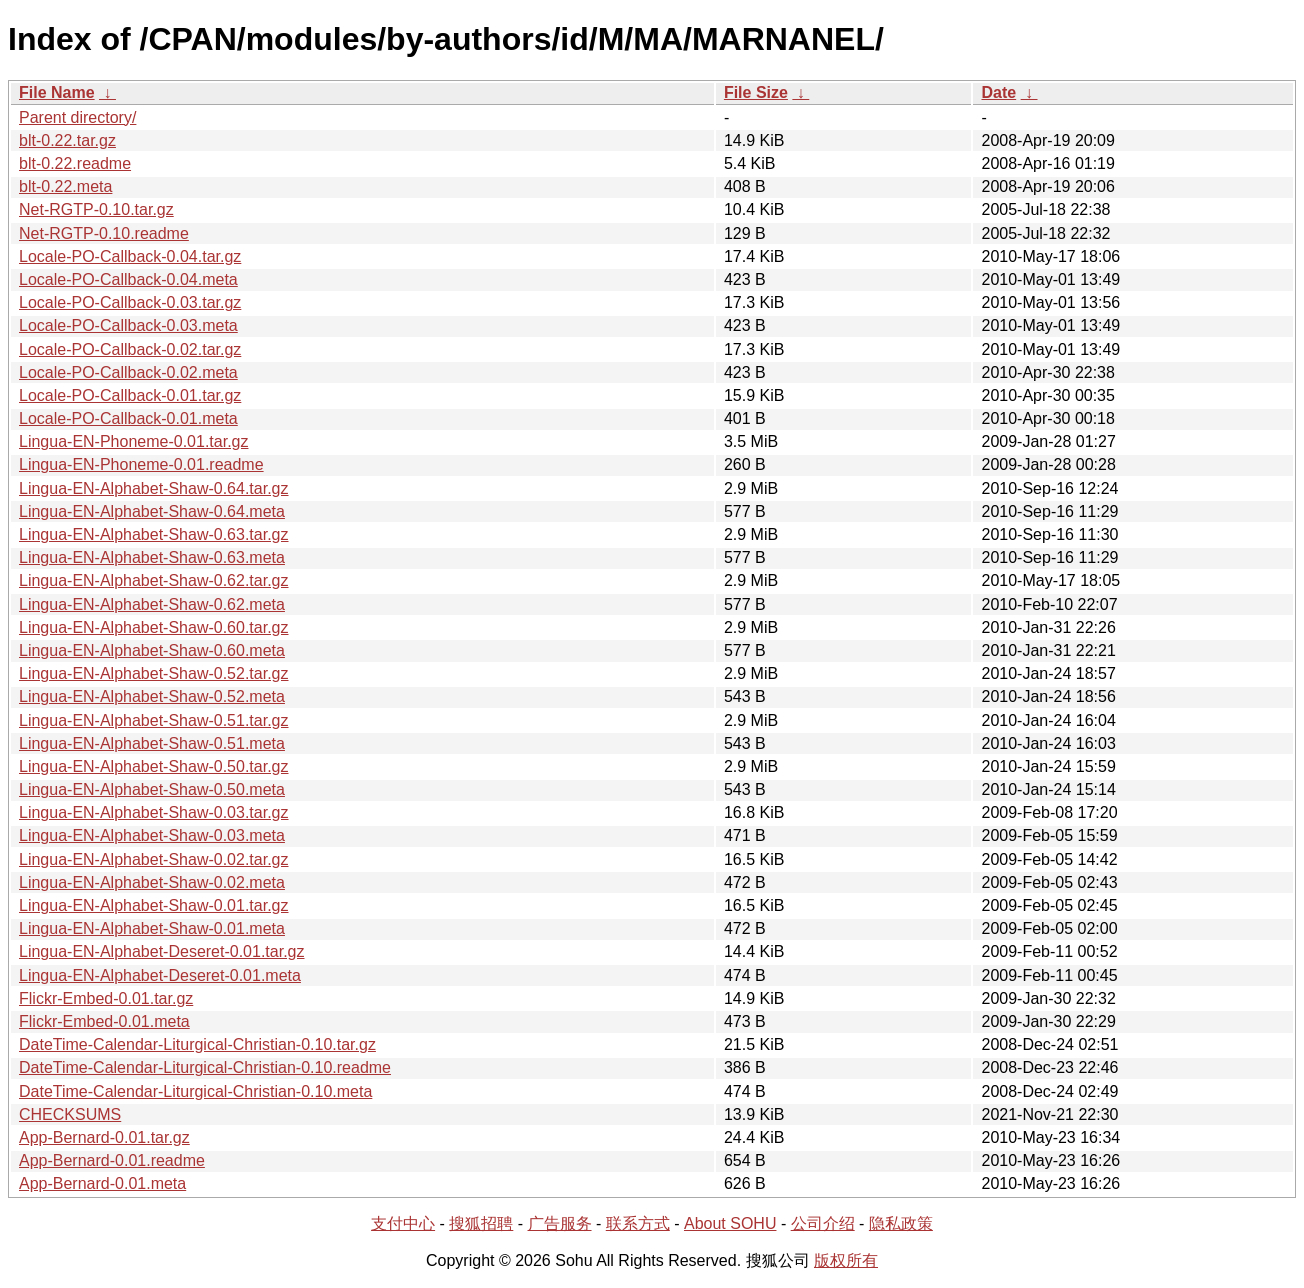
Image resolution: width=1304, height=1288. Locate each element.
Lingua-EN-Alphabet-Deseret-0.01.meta (160, 975)
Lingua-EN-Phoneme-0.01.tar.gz (133, 441)
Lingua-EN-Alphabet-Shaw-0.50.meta (152, 789)
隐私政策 (901, 1223)
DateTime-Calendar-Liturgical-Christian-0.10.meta (195, 1091)
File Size (756, 92)
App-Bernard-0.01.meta (102, 1183)
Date (998, 92)
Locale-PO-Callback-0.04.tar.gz (130, 256)
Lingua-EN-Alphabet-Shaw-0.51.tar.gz (154, 720)
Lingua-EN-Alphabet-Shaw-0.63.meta (152, 557)
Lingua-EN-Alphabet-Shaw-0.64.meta (152, 511)
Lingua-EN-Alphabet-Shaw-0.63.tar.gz (154, 534)
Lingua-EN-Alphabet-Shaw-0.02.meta (152, 882)
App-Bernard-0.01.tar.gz (104, 1137)
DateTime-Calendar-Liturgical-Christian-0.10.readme (205, 1067)
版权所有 (846, 1260)
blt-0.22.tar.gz (67, 140)
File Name (57, 92)
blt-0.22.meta (65, 186)
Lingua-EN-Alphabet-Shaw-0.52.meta (152, 696)
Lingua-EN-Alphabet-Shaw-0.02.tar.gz (154, 859)
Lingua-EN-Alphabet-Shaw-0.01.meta (152, 928)
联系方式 (638, 1223)
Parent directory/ (77, 117)
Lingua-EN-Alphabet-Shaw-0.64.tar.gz (154, 488)
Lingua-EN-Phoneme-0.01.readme (141, 464)
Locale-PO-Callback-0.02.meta (128, 372)
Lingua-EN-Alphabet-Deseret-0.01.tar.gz (162, 951)
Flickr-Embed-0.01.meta (104, 1021)
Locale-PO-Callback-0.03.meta (128, 325)
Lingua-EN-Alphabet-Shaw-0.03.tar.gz (154, 812)
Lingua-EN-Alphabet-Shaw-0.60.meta (152, 650)
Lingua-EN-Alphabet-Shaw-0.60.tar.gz (154, 627)
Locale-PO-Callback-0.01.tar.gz (130, 395)
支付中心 (403, 1223)
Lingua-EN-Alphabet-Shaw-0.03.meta (152, 835)
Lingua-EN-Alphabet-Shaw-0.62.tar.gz (154, 580)
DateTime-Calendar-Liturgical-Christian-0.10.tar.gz (197, 1044)
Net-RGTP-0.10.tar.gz (96, 209)
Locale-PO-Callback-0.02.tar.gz (130, 349)
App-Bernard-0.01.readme (112, 1160)
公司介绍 (823, 1223)
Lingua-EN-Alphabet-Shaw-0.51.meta (152, 743)
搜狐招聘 (481, 1223)
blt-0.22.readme (75, 163)
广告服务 (560, 1223)
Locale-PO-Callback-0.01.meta (128, 418)
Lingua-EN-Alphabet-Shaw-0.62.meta (152, 604)
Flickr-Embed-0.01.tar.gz (106, 998)
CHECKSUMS (70, 1114)
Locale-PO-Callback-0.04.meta (128, 279)
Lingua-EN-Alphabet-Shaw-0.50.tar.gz (154, 766)
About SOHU (730, 1223)
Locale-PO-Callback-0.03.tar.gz (130, 302)
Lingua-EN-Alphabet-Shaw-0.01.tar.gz (154, 905)
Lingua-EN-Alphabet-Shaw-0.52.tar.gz (154, 673)
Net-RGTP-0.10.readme (104, 233)
